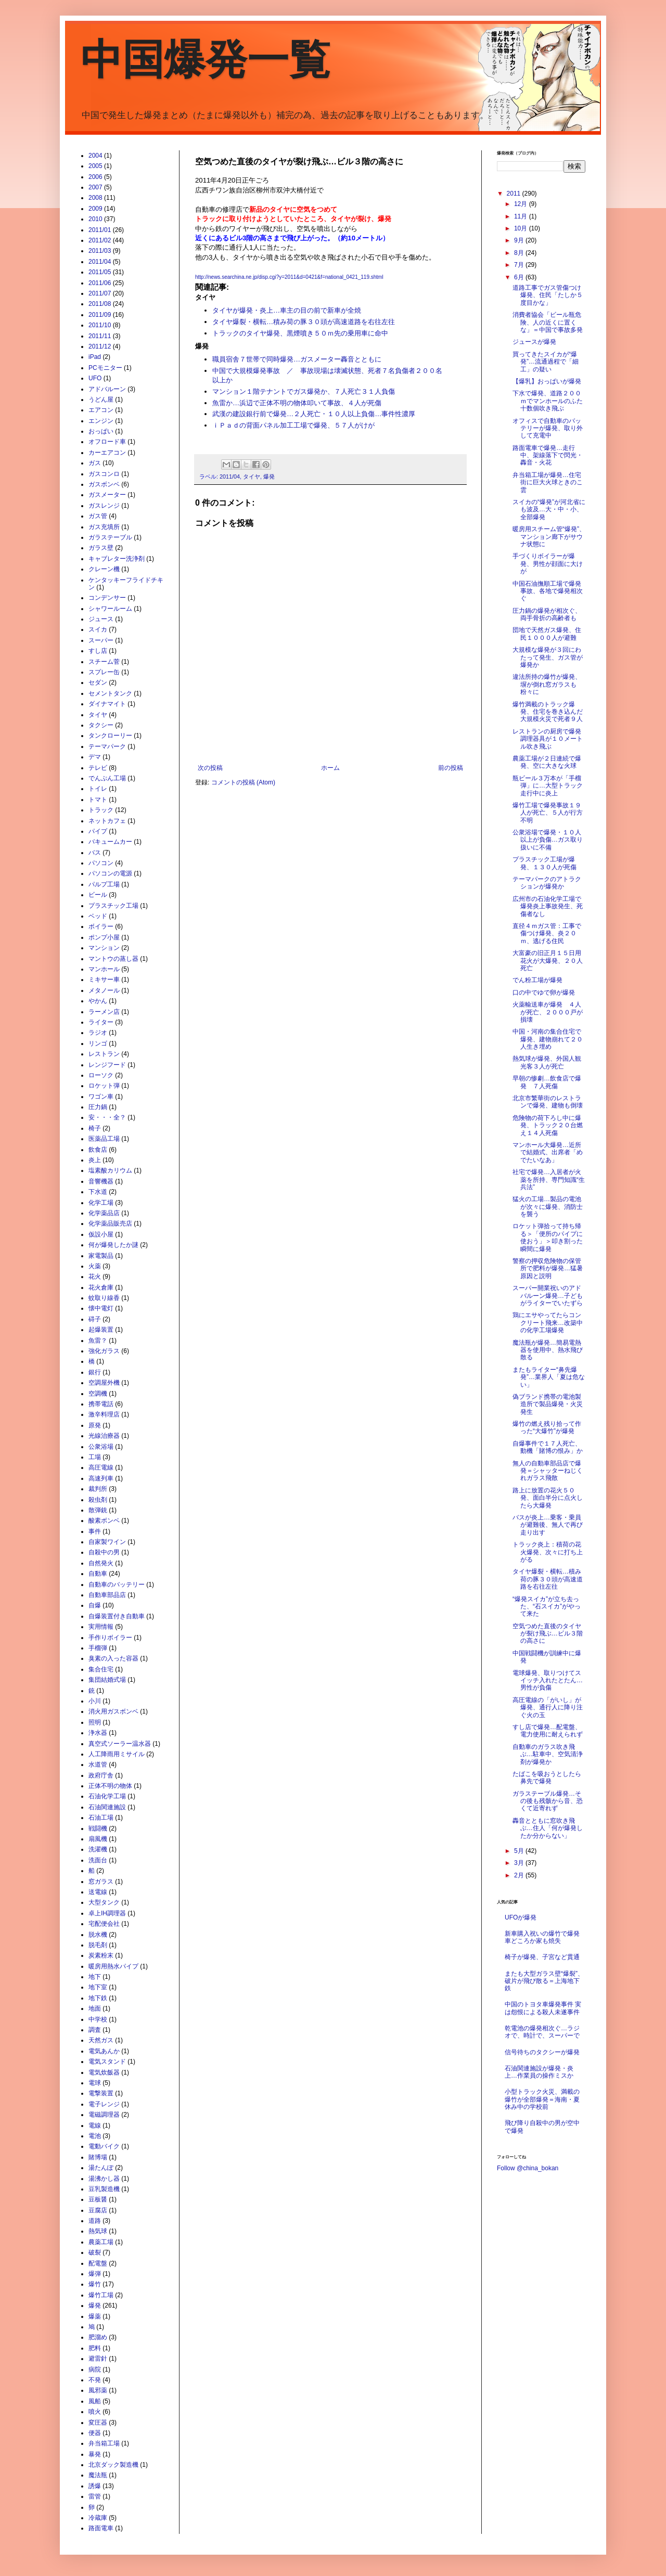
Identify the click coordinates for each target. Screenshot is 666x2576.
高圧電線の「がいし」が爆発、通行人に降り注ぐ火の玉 (548, 1707)
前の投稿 (450, 767)
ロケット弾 (104, 1085)
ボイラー (100, 926)
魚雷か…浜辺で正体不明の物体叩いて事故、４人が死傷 (296, 403)
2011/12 (99, 346)
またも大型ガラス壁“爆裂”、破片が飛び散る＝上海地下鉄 (544, 1981)
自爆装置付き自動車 (116, 1616)
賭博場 (97, 2157)
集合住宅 (100, 1669)
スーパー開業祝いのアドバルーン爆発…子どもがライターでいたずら (548, 1295)
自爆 (94, 1605)
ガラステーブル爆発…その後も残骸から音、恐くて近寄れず (548, 1801)
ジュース (100, 619)
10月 (521, 228)
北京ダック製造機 (113, 2464)
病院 (94, 2369)
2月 (520, 1875)
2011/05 (99, 272)
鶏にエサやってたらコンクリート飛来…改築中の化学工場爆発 (548, 1322)
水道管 (97, 1764)
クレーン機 (104, 569)
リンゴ (97, 1043)
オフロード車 (107, 441)
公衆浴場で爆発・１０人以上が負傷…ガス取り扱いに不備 (548, 840)
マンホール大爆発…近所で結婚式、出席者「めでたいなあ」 (548, 1152)
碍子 (94, 1319)
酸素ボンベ (104, 1520)
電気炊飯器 (104, 2072)
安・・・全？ (107, 1117)
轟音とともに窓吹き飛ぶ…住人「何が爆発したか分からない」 (548, 1828)
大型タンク (104, 1902)
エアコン (100, 410)
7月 (520, 264)
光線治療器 (104, 1435)
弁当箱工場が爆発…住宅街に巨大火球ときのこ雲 (548, 482)
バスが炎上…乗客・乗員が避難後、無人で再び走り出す (548, 1525)
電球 (94, 2082)
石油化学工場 (107, 1796)
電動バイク (104, 2146)
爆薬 (94, 2316)
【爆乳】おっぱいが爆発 (547, 381)
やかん (97, 1000)
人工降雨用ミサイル (116, 1754)
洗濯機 (97, 1849)
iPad (94, 356)
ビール (97, 894)
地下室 (97, 1987)
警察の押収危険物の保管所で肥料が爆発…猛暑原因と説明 (548, 1268)
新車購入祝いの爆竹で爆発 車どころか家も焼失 (545, 1937)
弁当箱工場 (104, 2443)
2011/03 (99, 250)
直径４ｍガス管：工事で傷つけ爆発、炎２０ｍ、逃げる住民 (547, 933)
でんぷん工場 (107, 778)
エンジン (100, 420)
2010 (95, 219)
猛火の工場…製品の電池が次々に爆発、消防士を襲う (548, 1206)
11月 (521, 216)
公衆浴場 (100, 1446)
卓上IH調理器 (107, 1913)
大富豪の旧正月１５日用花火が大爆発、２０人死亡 (548, 960)
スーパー (100, 640)
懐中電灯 (100, 1308)
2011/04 (230, 476)
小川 (94, 1701)
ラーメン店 (104, 1011)
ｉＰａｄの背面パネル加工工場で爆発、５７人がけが (293, 425)
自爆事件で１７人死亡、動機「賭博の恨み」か (548, 1447)
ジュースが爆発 (534, 341)
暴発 (94, 2454)
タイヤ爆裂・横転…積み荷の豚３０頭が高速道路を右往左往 (303, 322)
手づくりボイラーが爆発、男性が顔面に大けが (548, 563)
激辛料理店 (104, 1414)
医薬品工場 (104, 1138)
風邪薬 (97, 2390)
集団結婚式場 (107, 1679)
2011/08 (99, 303)
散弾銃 (97, 1510)
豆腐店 (97, 2210)
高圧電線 (100, 1467)
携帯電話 (100, 1404)
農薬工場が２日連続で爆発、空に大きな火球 (547, 762)
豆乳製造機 (104, 2189)
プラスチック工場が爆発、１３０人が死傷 (545, 863)
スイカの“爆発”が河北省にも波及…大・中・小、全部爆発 (549, 509)
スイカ (97, 629)
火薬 (94, 1266)
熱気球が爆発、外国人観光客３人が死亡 (547, 1062)
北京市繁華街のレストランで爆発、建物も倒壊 (548, 1101)
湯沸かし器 (104, 2178)
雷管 (94, 2496)
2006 (95, 177)
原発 (94, 1425)
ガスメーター (107, 494)
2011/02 (99, 240)
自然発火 (100, 1563)
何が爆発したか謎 (113, 1244)
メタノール (104, 990)
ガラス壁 (100, 547)
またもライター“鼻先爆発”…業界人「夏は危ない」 (549, 1377)
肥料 (94, 2348)
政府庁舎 (100, 1775)
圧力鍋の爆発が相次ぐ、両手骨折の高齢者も (547, 614)
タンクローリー (110, 735)
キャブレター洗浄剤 (116, 558)
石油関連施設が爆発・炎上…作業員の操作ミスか (539, 2072)
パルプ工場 (104, 884)
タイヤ (251, 476)
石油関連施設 (107, 1807)
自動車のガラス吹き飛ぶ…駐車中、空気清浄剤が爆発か (548, 1754)
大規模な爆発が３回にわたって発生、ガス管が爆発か (548, 657)
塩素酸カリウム (110, 1170)
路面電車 (100, 2528)
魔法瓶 (97, 2475)
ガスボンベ (104, 484)
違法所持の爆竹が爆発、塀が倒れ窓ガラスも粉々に (547, 684)
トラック (100, 810)
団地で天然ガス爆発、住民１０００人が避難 (547, 633)
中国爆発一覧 (205, 59)
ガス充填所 (104, 527)
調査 (94, 2029)
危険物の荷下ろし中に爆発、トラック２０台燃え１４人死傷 (548, 1125)
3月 (520, 1862)
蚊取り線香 (104, 1298)
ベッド (97, 916)
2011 (514, 193)
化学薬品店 (104, 1213)
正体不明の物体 (110, 1785)
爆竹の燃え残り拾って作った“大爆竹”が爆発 (547, 1427)
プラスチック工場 (113, 905)
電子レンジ (104, 2104)
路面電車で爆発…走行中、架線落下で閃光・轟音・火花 (548, 455)
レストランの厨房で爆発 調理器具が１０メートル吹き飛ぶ (550, 739)
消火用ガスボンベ (113, 1711)
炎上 (94, 1160)
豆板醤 (97, 2199)
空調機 (97, 1393)
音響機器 (100, 1181)
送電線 (97, 1892)
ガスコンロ (104, 474)
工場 (94, 1457)
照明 (94, 1722)
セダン (97, 682)
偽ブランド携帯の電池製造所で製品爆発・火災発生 (548, 1404)
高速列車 (100, 1478)
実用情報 (100, 1626)
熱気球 (97, 2231)
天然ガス (100, 2040)
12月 (521, 204)
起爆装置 (100, 1329)
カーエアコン (107, 452)
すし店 (97, 650)
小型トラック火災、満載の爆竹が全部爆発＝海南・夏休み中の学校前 (542, 2099)
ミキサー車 (104, 979)
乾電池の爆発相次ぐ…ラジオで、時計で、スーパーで (542, 2032)
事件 (94, 1531)
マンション (104, 947)
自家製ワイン (107, 1541)
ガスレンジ (104, 505)
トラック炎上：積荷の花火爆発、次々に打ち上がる (548, 1552)
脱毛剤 (97, 1945)
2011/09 (99, 314)
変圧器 (97, 2422)
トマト (97, 799)
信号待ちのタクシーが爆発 (542, 2052)
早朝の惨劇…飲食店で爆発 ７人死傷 (547, 1082)
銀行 (94, 1372)
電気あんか (104, 2051)
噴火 (94, 2411)
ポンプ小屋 (104, 937)
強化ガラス (104, 1351)
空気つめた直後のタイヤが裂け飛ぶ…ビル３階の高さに (548, 1633)
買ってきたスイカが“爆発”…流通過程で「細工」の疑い (546, 362)
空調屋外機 (104, 1382)
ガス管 (97, 516)
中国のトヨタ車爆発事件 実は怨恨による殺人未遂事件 (543, 2008)
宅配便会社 (104, 1923)
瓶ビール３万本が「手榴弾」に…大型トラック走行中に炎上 (548, 786)
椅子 (94, 1128)
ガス (94, 463)
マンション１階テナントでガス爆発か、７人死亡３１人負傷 (303, 391)
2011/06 (99, 283)
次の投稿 (210, 767)
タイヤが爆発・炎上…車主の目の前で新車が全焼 (286, 310)
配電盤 (97, 2263)
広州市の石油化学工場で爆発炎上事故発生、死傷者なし (548, 906)
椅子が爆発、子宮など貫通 (542, 1957)
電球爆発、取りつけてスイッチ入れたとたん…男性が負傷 (548, 1680)
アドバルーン (107, 389)
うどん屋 (100, 399)
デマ (94, 757)
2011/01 (99, 230)
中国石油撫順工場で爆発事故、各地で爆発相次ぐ (548, 591)
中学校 (97, 2019)
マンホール (104, 969)
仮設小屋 (100, 1234)
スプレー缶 (104, 672)
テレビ (97, 767)
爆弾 (94, 2273)
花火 (94, 1276)
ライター (100, 1022)
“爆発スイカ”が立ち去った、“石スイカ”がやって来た (547, 1606)
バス (94, 852)
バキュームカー (110, 841)
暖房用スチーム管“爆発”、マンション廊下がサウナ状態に (549, 536)
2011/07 (99, 293)
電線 (94, 2125)
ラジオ (97, 1032)
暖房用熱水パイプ (113, 1966)
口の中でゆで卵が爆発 (544, 992)
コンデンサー (107, 597)
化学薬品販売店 (110, 1223)
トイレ (97, 788)
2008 (95, 197)
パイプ (97, 831)
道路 (94, 2220)
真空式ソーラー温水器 (119, 1743)
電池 (94, 2136)
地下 (94, 1976)
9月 (520, 240)
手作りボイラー (110, 1637)
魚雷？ (97, 1340)
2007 (95, 187)
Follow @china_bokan (527, 2168)
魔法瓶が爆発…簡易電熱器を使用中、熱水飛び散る (548, 1350)
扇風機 (97, 1839)
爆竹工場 (100, 2295)
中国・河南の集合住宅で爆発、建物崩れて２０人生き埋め (548, 1039)
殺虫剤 (97, 1499)
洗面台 (97, 1860)
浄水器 (97, 1732)
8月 (520, 252)
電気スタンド (107, 2061)
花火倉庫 (100, 1287)
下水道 (97, 1191)
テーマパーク (107, 746)
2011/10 (99, 325)
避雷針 (97, 2358)
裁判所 (97, 1488)
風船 (94, 2401)
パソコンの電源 (110, 873)
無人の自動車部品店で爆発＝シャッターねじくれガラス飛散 (548, 1471)
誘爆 (94, 2486)
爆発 (269, 476)
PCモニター (105, 367)
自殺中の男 (104, 1552)
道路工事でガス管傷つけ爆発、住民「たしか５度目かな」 (548, 295)
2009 (95, 208)
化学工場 (100, 1202)
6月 (520, 277)
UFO (94, 378)
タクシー (100, 725)
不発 (94, 2380)
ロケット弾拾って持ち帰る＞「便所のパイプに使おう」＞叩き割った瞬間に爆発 (548, 1237)
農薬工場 (100, 2242)
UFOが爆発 (520, 1917)
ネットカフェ (107, 821)
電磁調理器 (104, 2114)
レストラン (104, 1054)
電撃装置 (100, 2093)
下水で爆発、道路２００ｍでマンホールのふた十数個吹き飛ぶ (548, 401)
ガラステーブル (110, 537)
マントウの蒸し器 (113, 958)
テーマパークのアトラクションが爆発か (547, 882)
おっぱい (100, 431)
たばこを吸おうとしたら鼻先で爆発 (547, 1777)
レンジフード (107, 1064)
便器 (94, 2433)
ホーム (330, 767)
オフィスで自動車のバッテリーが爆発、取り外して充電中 (548, 428)
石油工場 (100, 1817)
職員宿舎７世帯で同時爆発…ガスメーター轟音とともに (296, 359)
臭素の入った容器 (113, 1658)
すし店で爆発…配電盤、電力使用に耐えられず (548, 1730)
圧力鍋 (97, 1107)
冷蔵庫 (97, 2517)
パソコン (100, 863)
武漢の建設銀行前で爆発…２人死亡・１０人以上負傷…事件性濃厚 (313, 414)
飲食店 (97, 1149)
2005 (95, 166)
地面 (94, 2008)
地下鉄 (97, 1998)
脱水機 (97, 1934)
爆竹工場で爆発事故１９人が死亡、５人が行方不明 (548, 813)
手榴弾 (97, 1648)
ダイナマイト (107, 703)
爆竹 (94, 2284)
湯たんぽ (100, 2167)
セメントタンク (110, 693)
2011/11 (99, 336)
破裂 (94, 2252)
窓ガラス (100, 1881)
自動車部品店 (107, 1595)
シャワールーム (110, 608)
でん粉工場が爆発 (537, 980)
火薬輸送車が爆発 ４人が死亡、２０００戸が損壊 (548, 1012)
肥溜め (97, 2337)
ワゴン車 (100, 1096)
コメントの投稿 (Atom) (243, 782)
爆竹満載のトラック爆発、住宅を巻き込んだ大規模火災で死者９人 (548, 712)
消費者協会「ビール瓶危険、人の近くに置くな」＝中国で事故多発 (548, 322)
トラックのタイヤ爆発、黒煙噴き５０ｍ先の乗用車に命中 (300, 333)
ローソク (100, 1075)
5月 (520, 1850)
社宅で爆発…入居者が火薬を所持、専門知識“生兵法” (549, 1179)
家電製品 (100, 1255)
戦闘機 (97, 1828)
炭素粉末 (100, 1955)
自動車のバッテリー (116, 1584)
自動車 (97, 1573)
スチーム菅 (104, 661)
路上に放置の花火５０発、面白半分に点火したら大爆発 (548, 1498)
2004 (95, 155)
